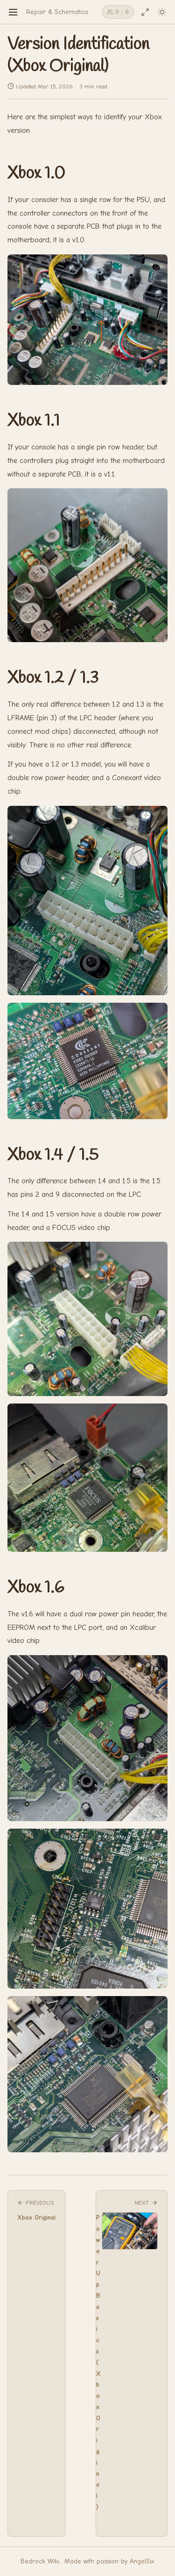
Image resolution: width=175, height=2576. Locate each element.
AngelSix (142, 2561)
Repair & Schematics (57, 12)
